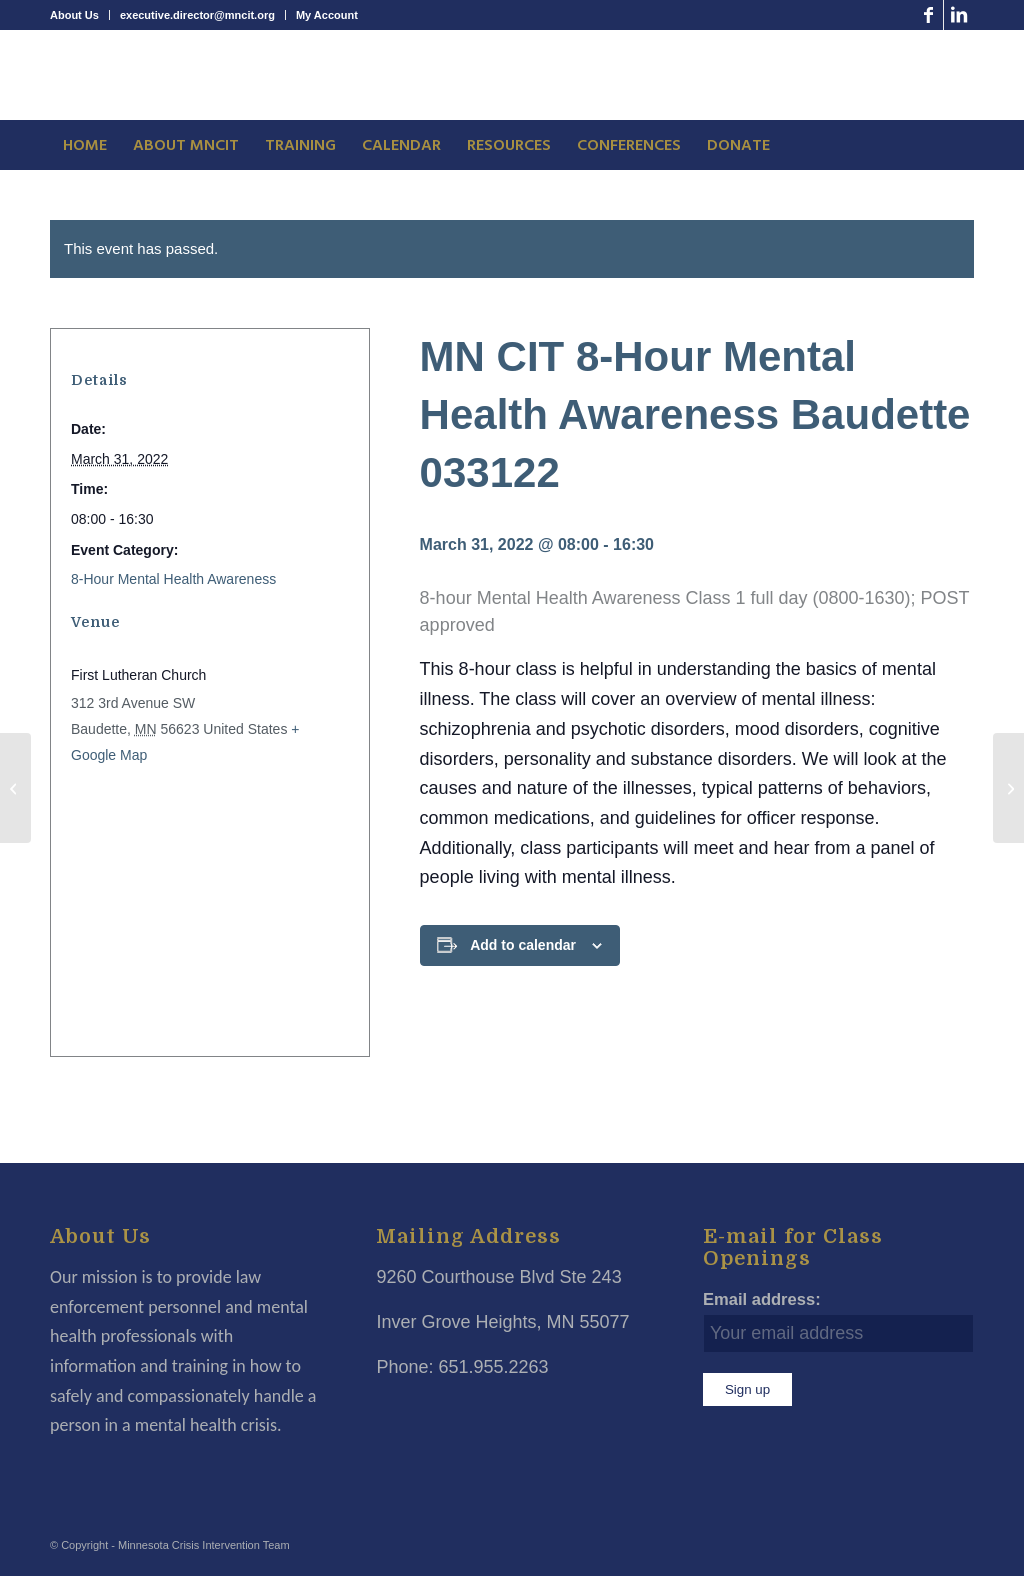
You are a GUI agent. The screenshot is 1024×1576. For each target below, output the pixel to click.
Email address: (762, 1299)
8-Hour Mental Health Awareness (173, 579)
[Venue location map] (204, 903)
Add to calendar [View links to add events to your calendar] (523, 945)
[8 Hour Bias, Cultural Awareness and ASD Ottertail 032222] (15, 788)
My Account (327, 15)
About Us (74, 15)
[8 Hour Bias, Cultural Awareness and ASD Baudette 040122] (1008, 788)
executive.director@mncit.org (197, 15)
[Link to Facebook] (928, 15)
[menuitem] (80, 15)
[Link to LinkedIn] (959, 15)
